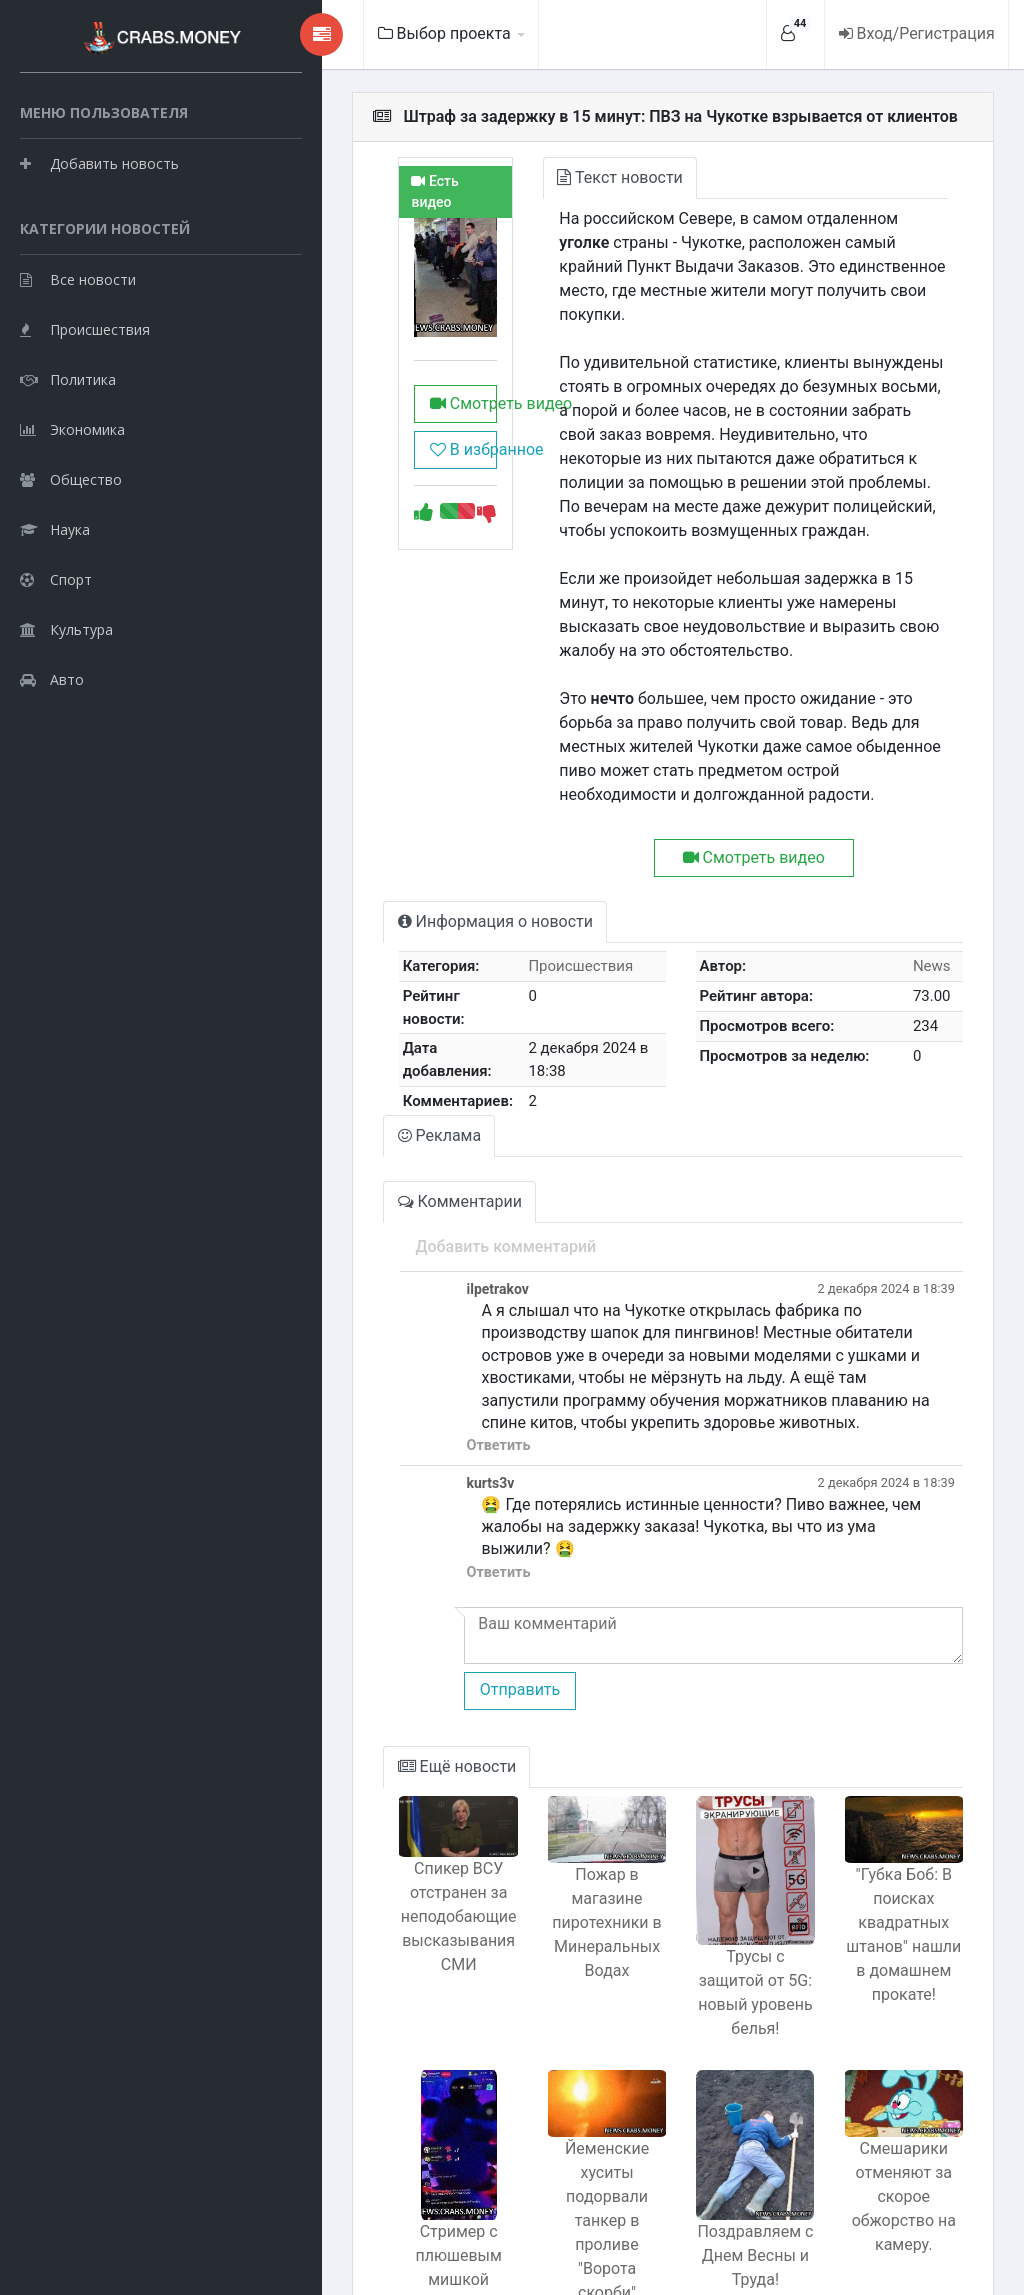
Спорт (56, 675)
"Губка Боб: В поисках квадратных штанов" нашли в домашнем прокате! (888, 1806)
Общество (71, 575)
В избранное (356, 509)
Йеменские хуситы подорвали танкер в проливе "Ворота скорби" (530, 2039)
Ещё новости (337, 1620)
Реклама (320, 1034)
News (920, 894)
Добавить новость (99, 209)
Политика (68, 475)
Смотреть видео (356, 463)
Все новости (78, 375)
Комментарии (340, 1100)
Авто (52, 775)
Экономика (72, 525)
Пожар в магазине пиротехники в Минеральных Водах (530, 1782)
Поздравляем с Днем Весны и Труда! (710, 2093)
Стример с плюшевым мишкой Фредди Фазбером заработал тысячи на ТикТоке (351, 2129)
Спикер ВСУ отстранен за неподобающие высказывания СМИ (352, 1786)
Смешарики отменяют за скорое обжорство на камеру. (888, 2039)
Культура (66, 725)
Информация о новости (375, 849)
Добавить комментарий (383, 1145)
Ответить (376, 1322)
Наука (55, 625)
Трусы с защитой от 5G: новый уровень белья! (710, 1835)
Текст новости (531, 177)
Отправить (397, 1544)
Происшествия (85, 425)
